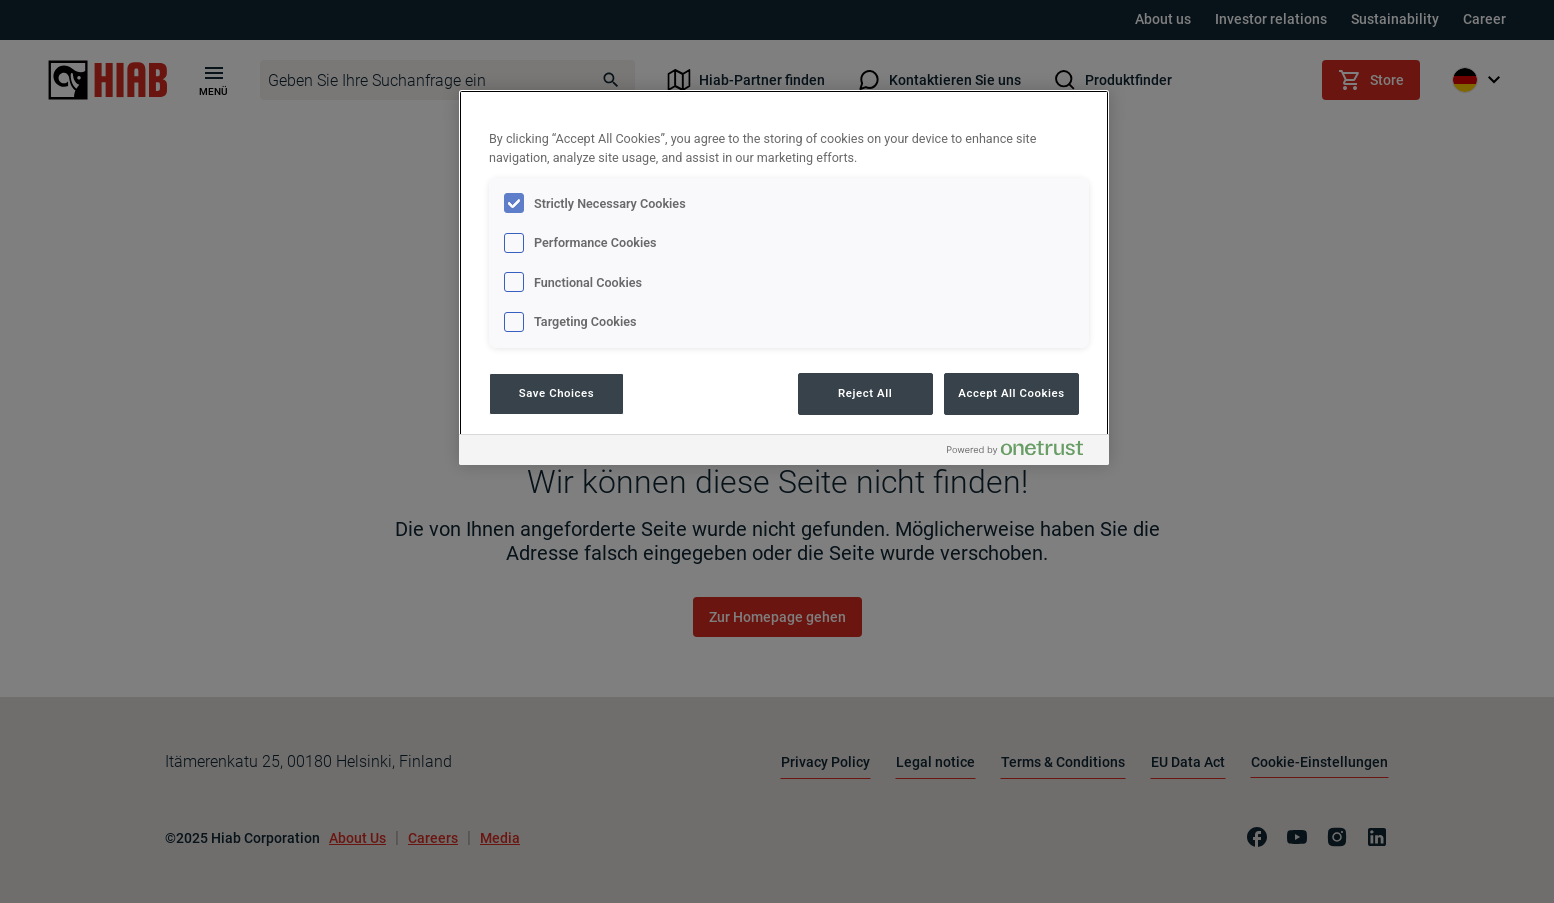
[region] (784, 277)
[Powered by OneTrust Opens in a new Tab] (1023, 452)
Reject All (865, 393)
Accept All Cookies (1011, 393)
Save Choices (556, 393)
